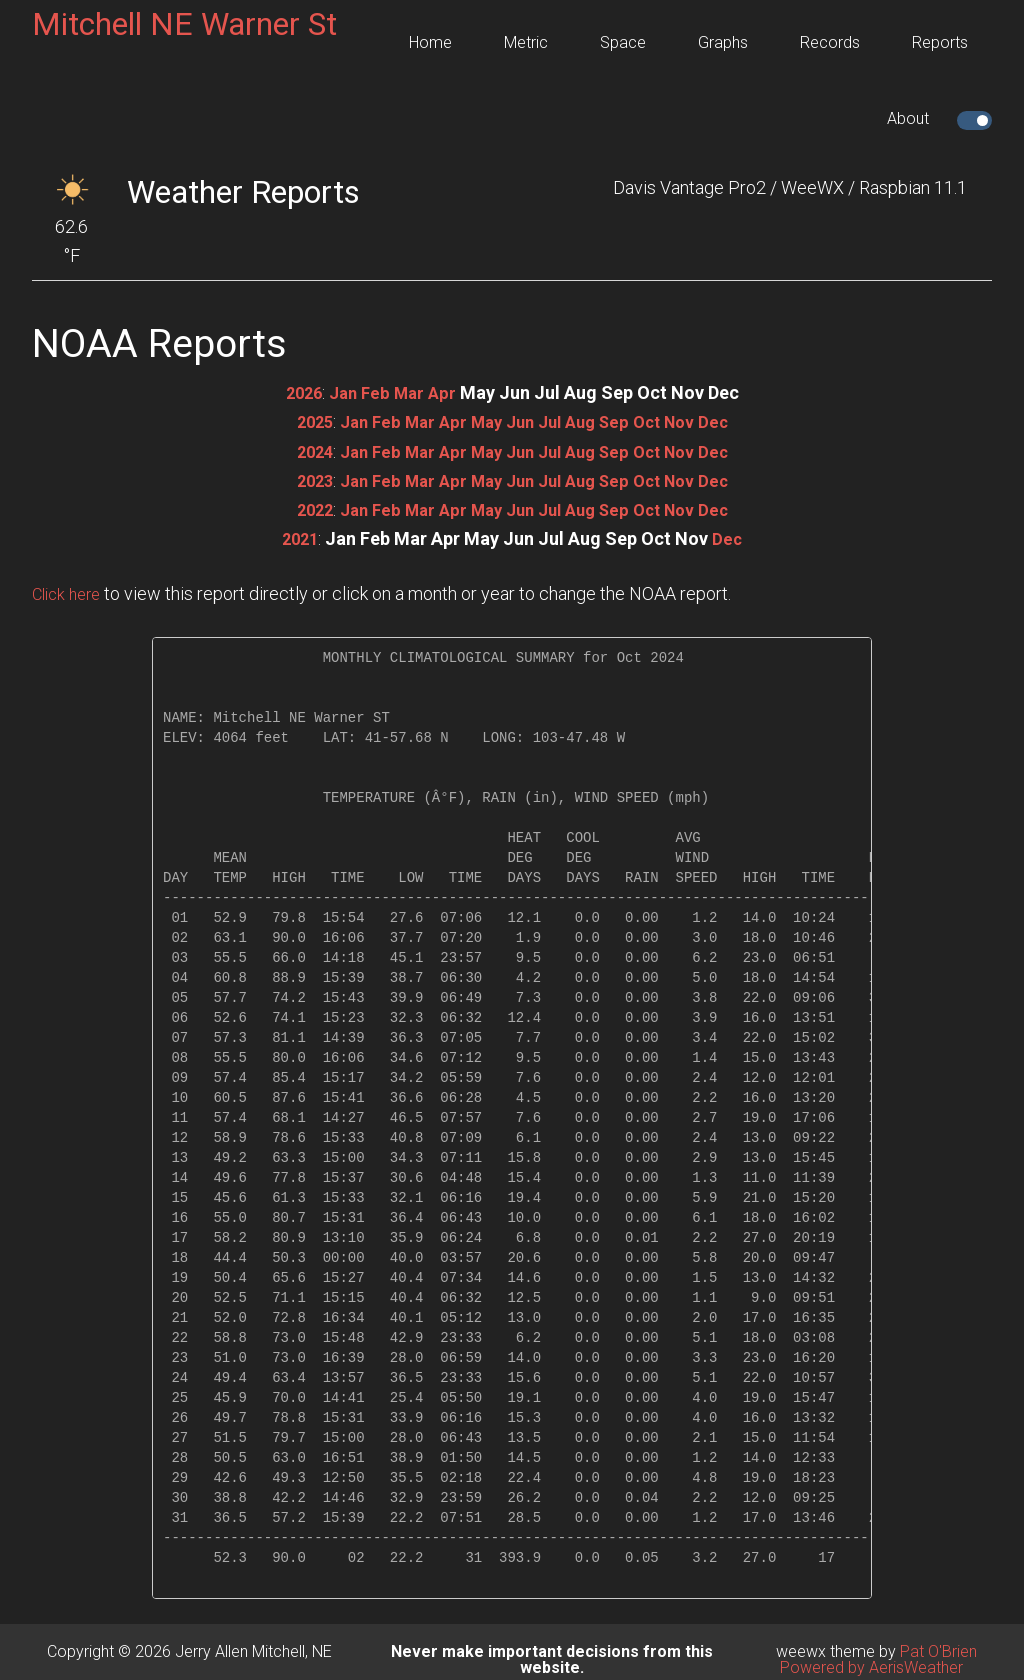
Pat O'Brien (938, 1651)
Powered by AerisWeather (871, 1667)
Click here (70, 593)
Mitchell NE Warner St (184, 24)
